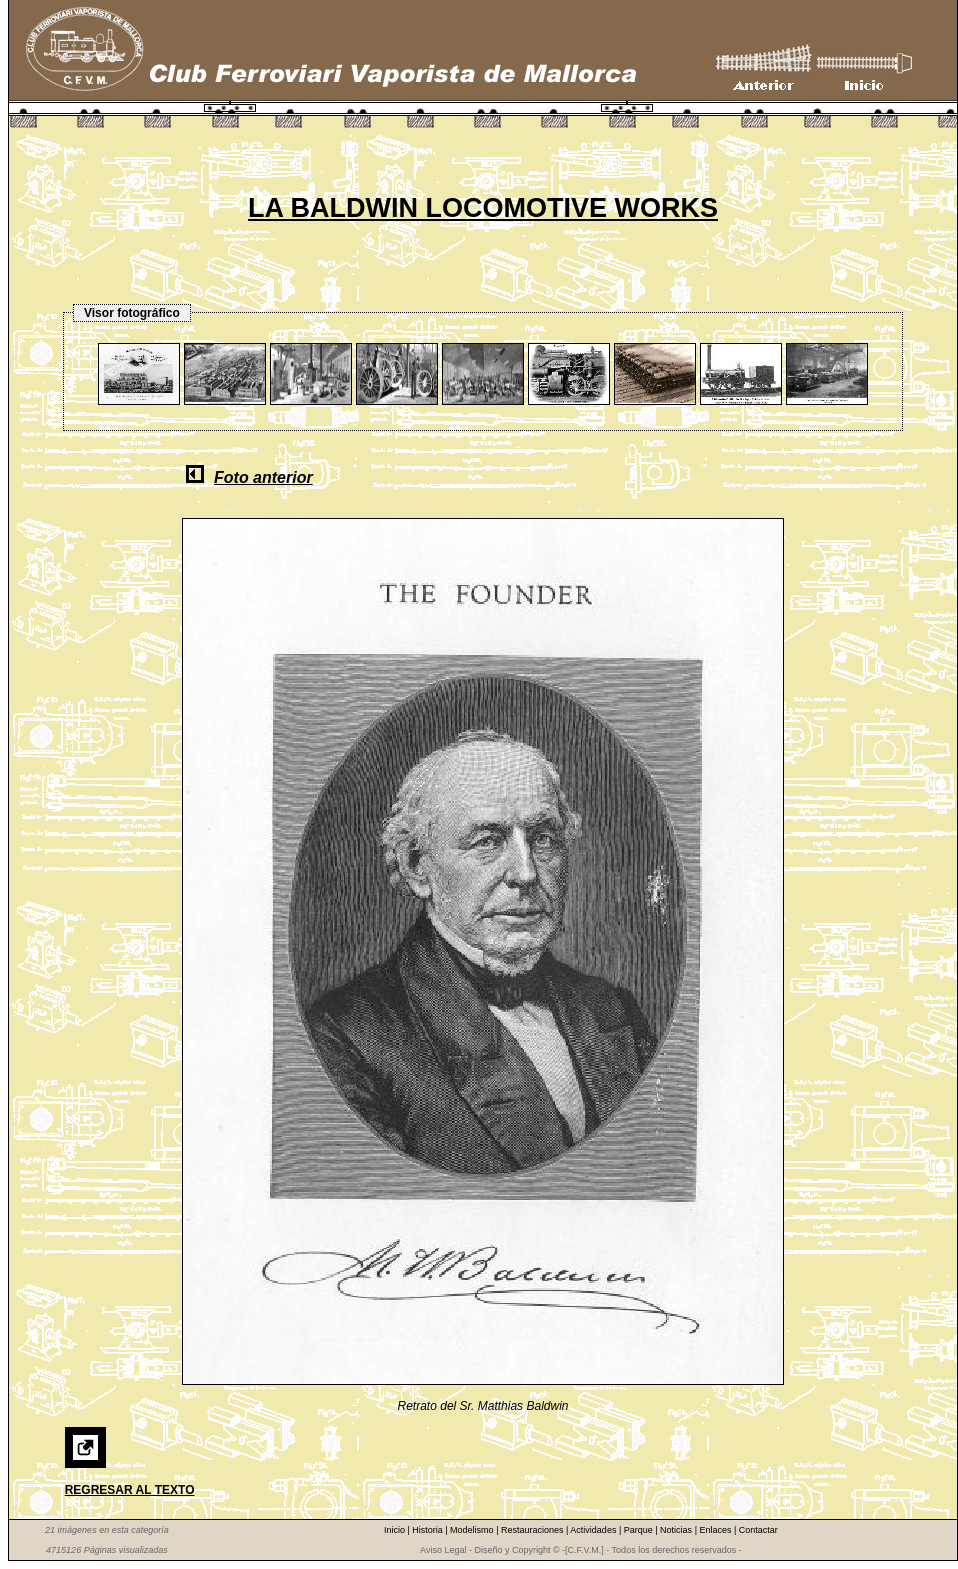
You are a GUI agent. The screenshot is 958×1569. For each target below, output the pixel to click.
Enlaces (716, 1530)
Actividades (594, 1530)
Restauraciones (533, 1530)
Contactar (758, 1530)
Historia (428, 1530)
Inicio (396, 1530)
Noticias (677, 1530)
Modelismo (473, 1530)
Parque (640, 1530)
